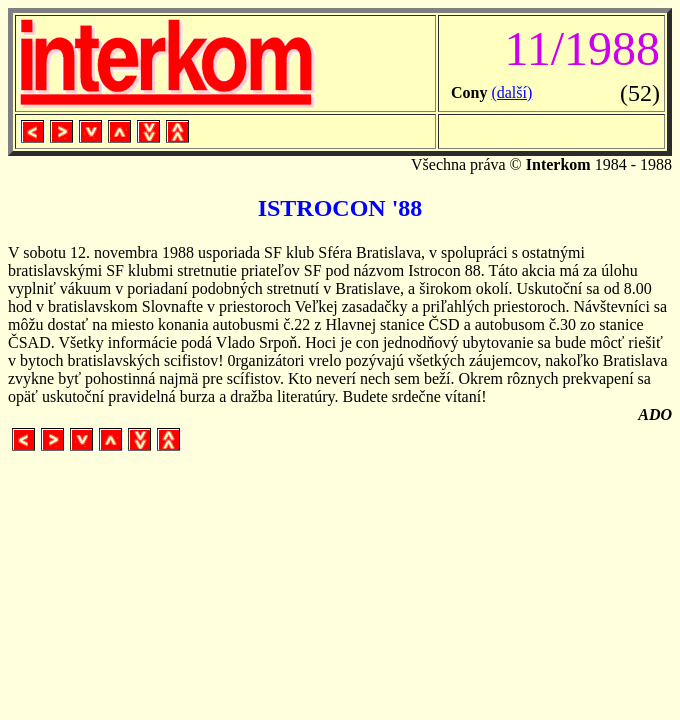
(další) (511, 92)
